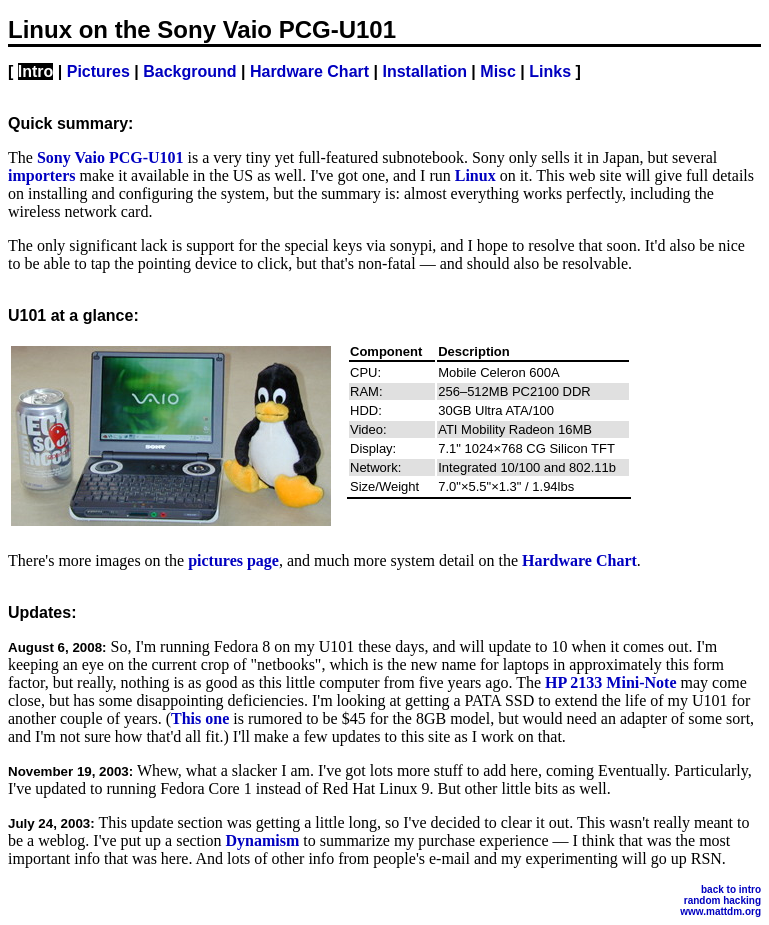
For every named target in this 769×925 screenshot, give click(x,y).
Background (189, 71)
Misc (498, 71)
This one (200, 718)
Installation (424, 71)
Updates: (42, 612)
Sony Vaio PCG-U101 (110, 157)
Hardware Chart (309, 71)
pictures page (233, 560)
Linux (475, 175)
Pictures (98, 71)
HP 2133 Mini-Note (611, 682)
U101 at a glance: (73, 315)
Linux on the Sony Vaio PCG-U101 (202, 29)
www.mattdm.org (720, 911)
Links (550, 71)
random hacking (722, 900)
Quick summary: (70, 123)
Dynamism (262, 840)
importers (42, 175)
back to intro (731, 889)
